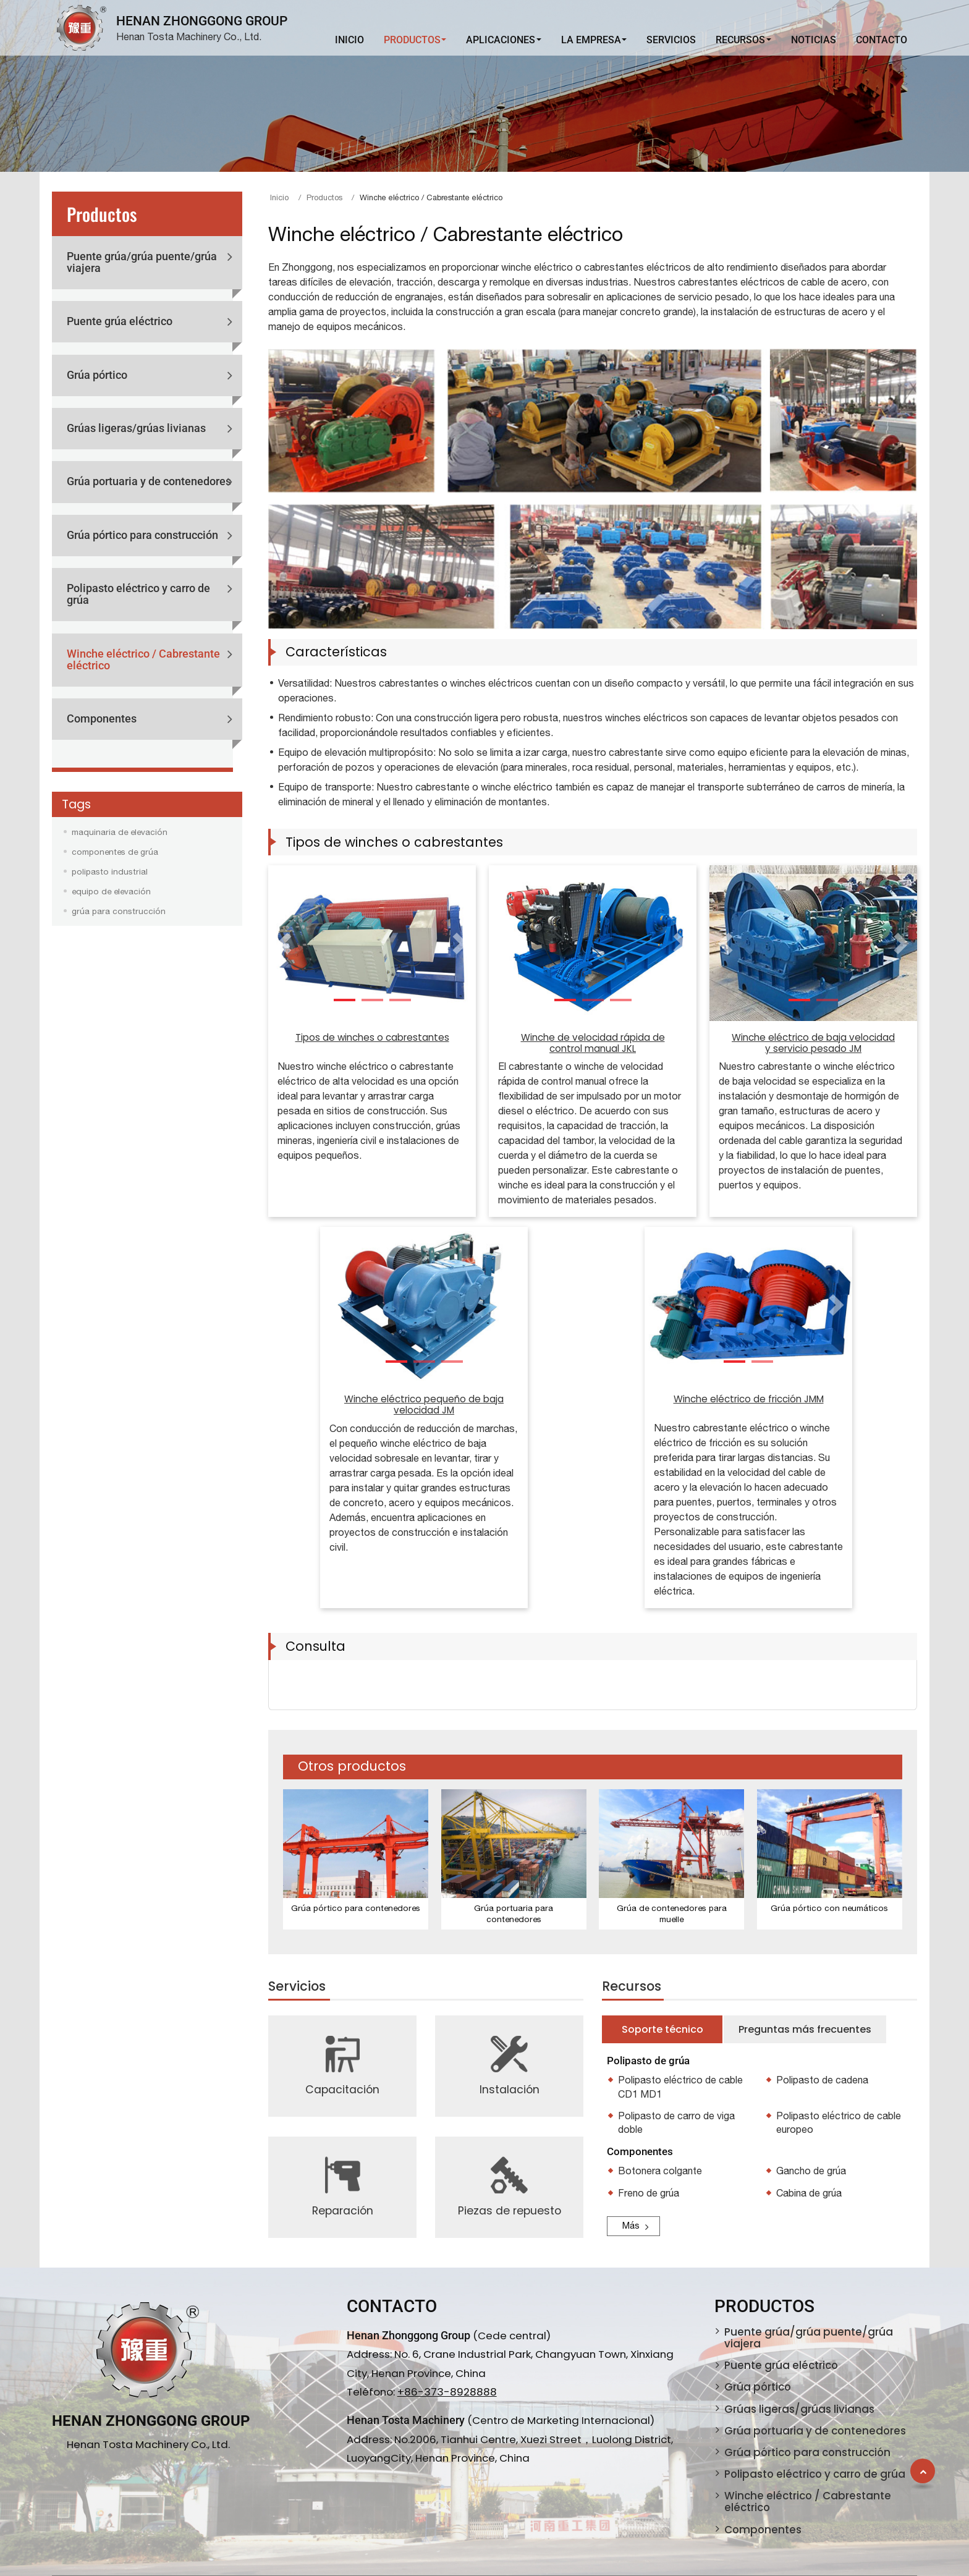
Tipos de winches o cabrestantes (372, 1037)
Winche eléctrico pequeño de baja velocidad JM (424, 1404)
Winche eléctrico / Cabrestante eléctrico (143, 660)
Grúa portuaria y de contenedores (149, 481)
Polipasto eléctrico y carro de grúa (138, 594)
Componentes (102, 719)
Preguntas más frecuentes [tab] (804, 2029)
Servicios (671, 40)
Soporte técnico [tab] (662, 2029)
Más (631, 2225)
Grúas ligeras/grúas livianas (136, 428)
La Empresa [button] (591, 40)
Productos (324, 197)
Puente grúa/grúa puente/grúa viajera (142, 262)
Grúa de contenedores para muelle (672, 1913)
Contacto (881, 40)
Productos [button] (412, 40)
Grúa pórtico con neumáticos (829, 1908)
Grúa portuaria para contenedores (513, 1913)
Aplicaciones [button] (500, 40)
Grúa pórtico (97, 375)
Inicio (349, 40)
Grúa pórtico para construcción (142, 535)
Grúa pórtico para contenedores (355, 1908)
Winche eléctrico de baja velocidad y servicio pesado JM (813, 1043)
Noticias (813, 40)
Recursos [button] (740, 40)
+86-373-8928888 (447, 2391)
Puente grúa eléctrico (119, 321)
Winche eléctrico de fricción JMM (749, 1398)
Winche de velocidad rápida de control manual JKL (593, 1043)
